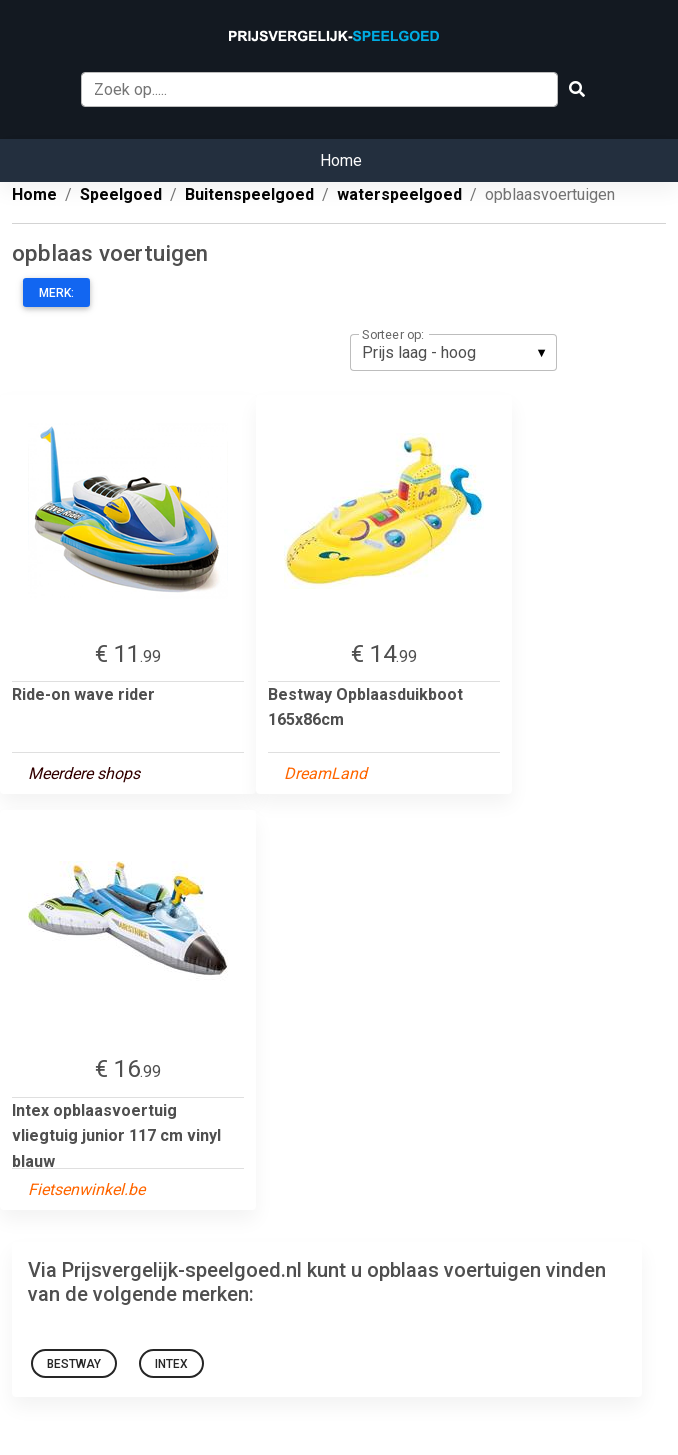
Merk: (56, 293)
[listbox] (453, 352)
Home (341, 160)
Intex (171, 1364)
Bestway (74, 1364)
